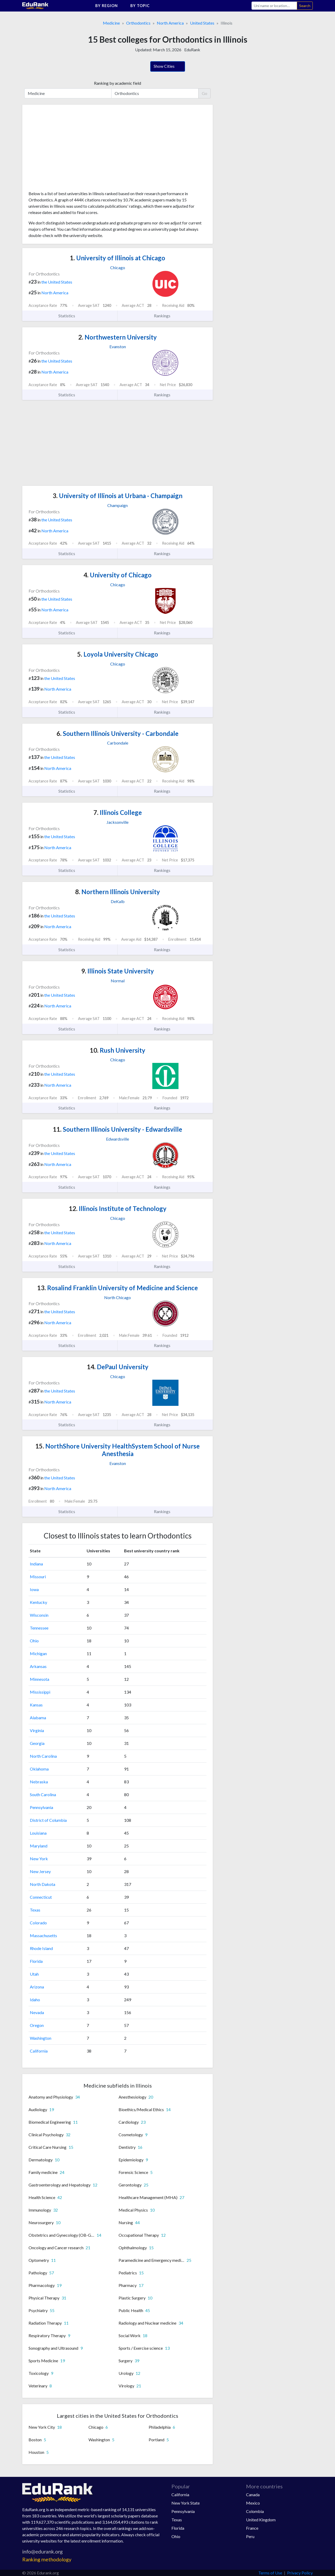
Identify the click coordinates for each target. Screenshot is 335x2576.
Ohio (34, 1640)
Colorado (38, 1922)
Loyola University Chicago (117, 654)
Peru (250, 2536)
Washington (40, 2038)
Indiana (36, 1563)
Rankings (165, 315)
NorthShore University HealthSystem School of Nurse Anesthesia (117, 1449)
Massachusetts (43, 1935)
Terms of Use (270, 2572)
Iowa (34, 1589)
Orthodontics (138, 22)
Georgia (37, 1743)
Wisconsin (39, 1615)
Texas (35, 1909)
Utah (34, 1973)
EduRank (192, 49)
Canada (253, 2494)
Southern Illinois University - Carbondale (117, 733)
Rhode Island (41, 1948)
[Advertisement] (67, 149)
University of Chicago (117, 575)
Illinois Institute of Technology (117, 1208)
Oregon (37, 2025)
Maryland (38, 1845)
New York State (185, 2502)
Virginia (37, 1730)
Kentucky (38, 1602)
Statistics (69, 315)
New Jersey (40, 1871)
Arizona (37, 1986)
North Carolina (43, 1756)
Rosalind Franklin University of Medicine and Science (117, 1288)
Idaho (35, 1999)
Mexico (253, 2502)
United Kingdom (261, 2519)
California (39, 2050)
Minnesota (39, 1679)
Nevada (37, 2012)
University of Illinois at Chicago (117, 258)
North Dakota (42, 1884)
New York (39, 1858)
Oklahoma (39, 1768)
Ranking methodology (46, 2559)
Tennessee (39, 1627)
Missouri (38, 1576)
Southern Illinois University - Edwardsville (117, 1129)
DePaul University (117, 1367)
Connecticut (41, 1897)
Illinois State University (117, 971)
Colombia (255, 2511)
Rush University (117, 1050)
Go (204, 93)
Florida (36, 1961)
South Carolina (43, 1794)
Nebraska (39, 1781)
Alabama (38, 1717)
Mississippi (40, 1691)
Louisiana (38, 1832)
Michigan (38, 1653)
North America (170, 22)
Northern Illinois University (117, 891)
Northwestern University (117, 337)
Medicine (111, 22)
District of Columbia (48, 1820)
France (252, 2528)
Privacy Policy (300, 2572)
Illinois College (117, 812)
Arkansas (38, 1666)
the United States (56, 281)
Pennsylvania (41, 1807)
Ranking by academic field (117, 83)
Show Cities (168, 67)
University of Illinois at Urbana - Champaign (117, 495)
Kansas (36, 1704)
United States (202, 22)
